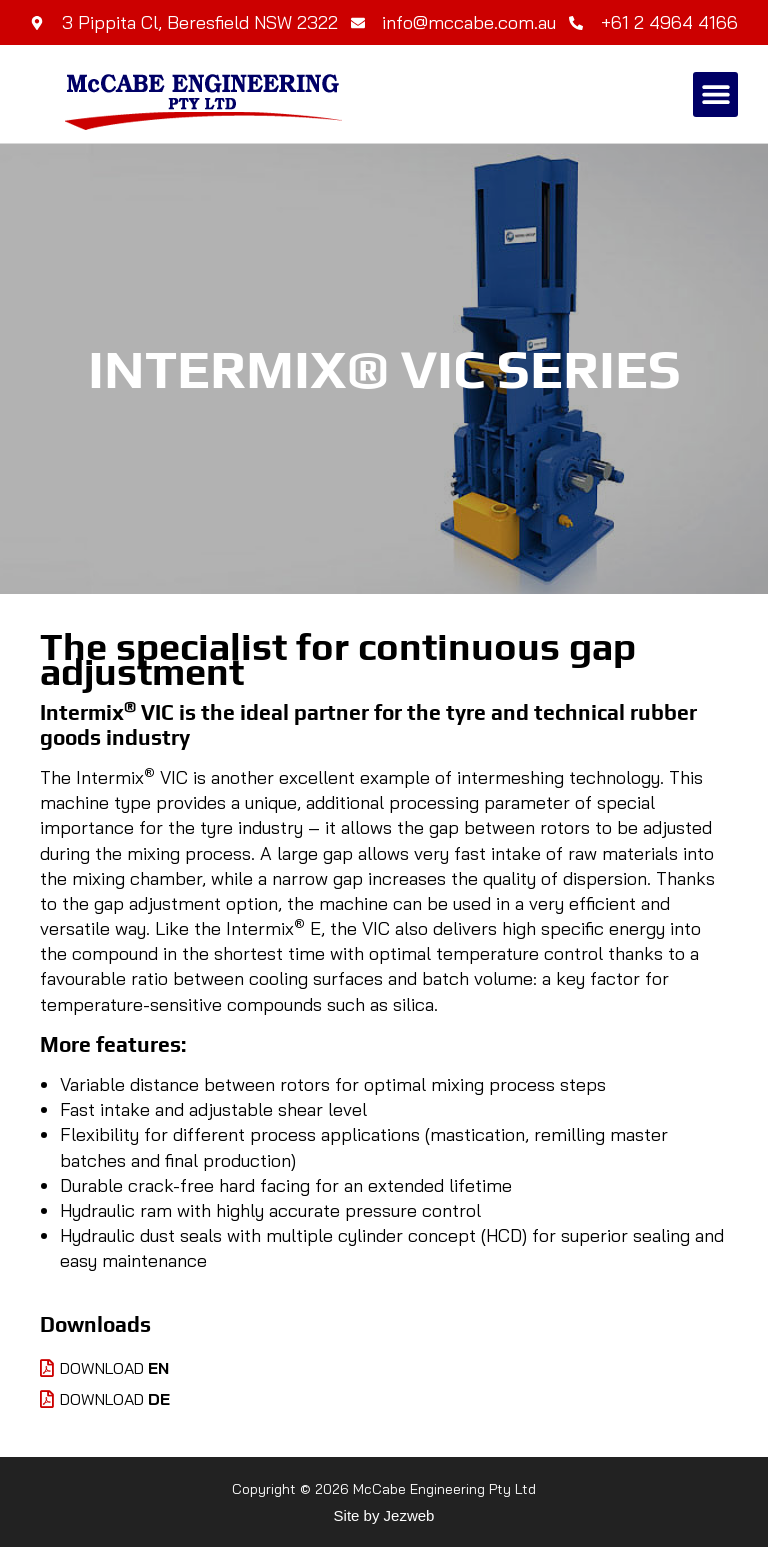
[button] (715, 94)
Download (104, 1368)
